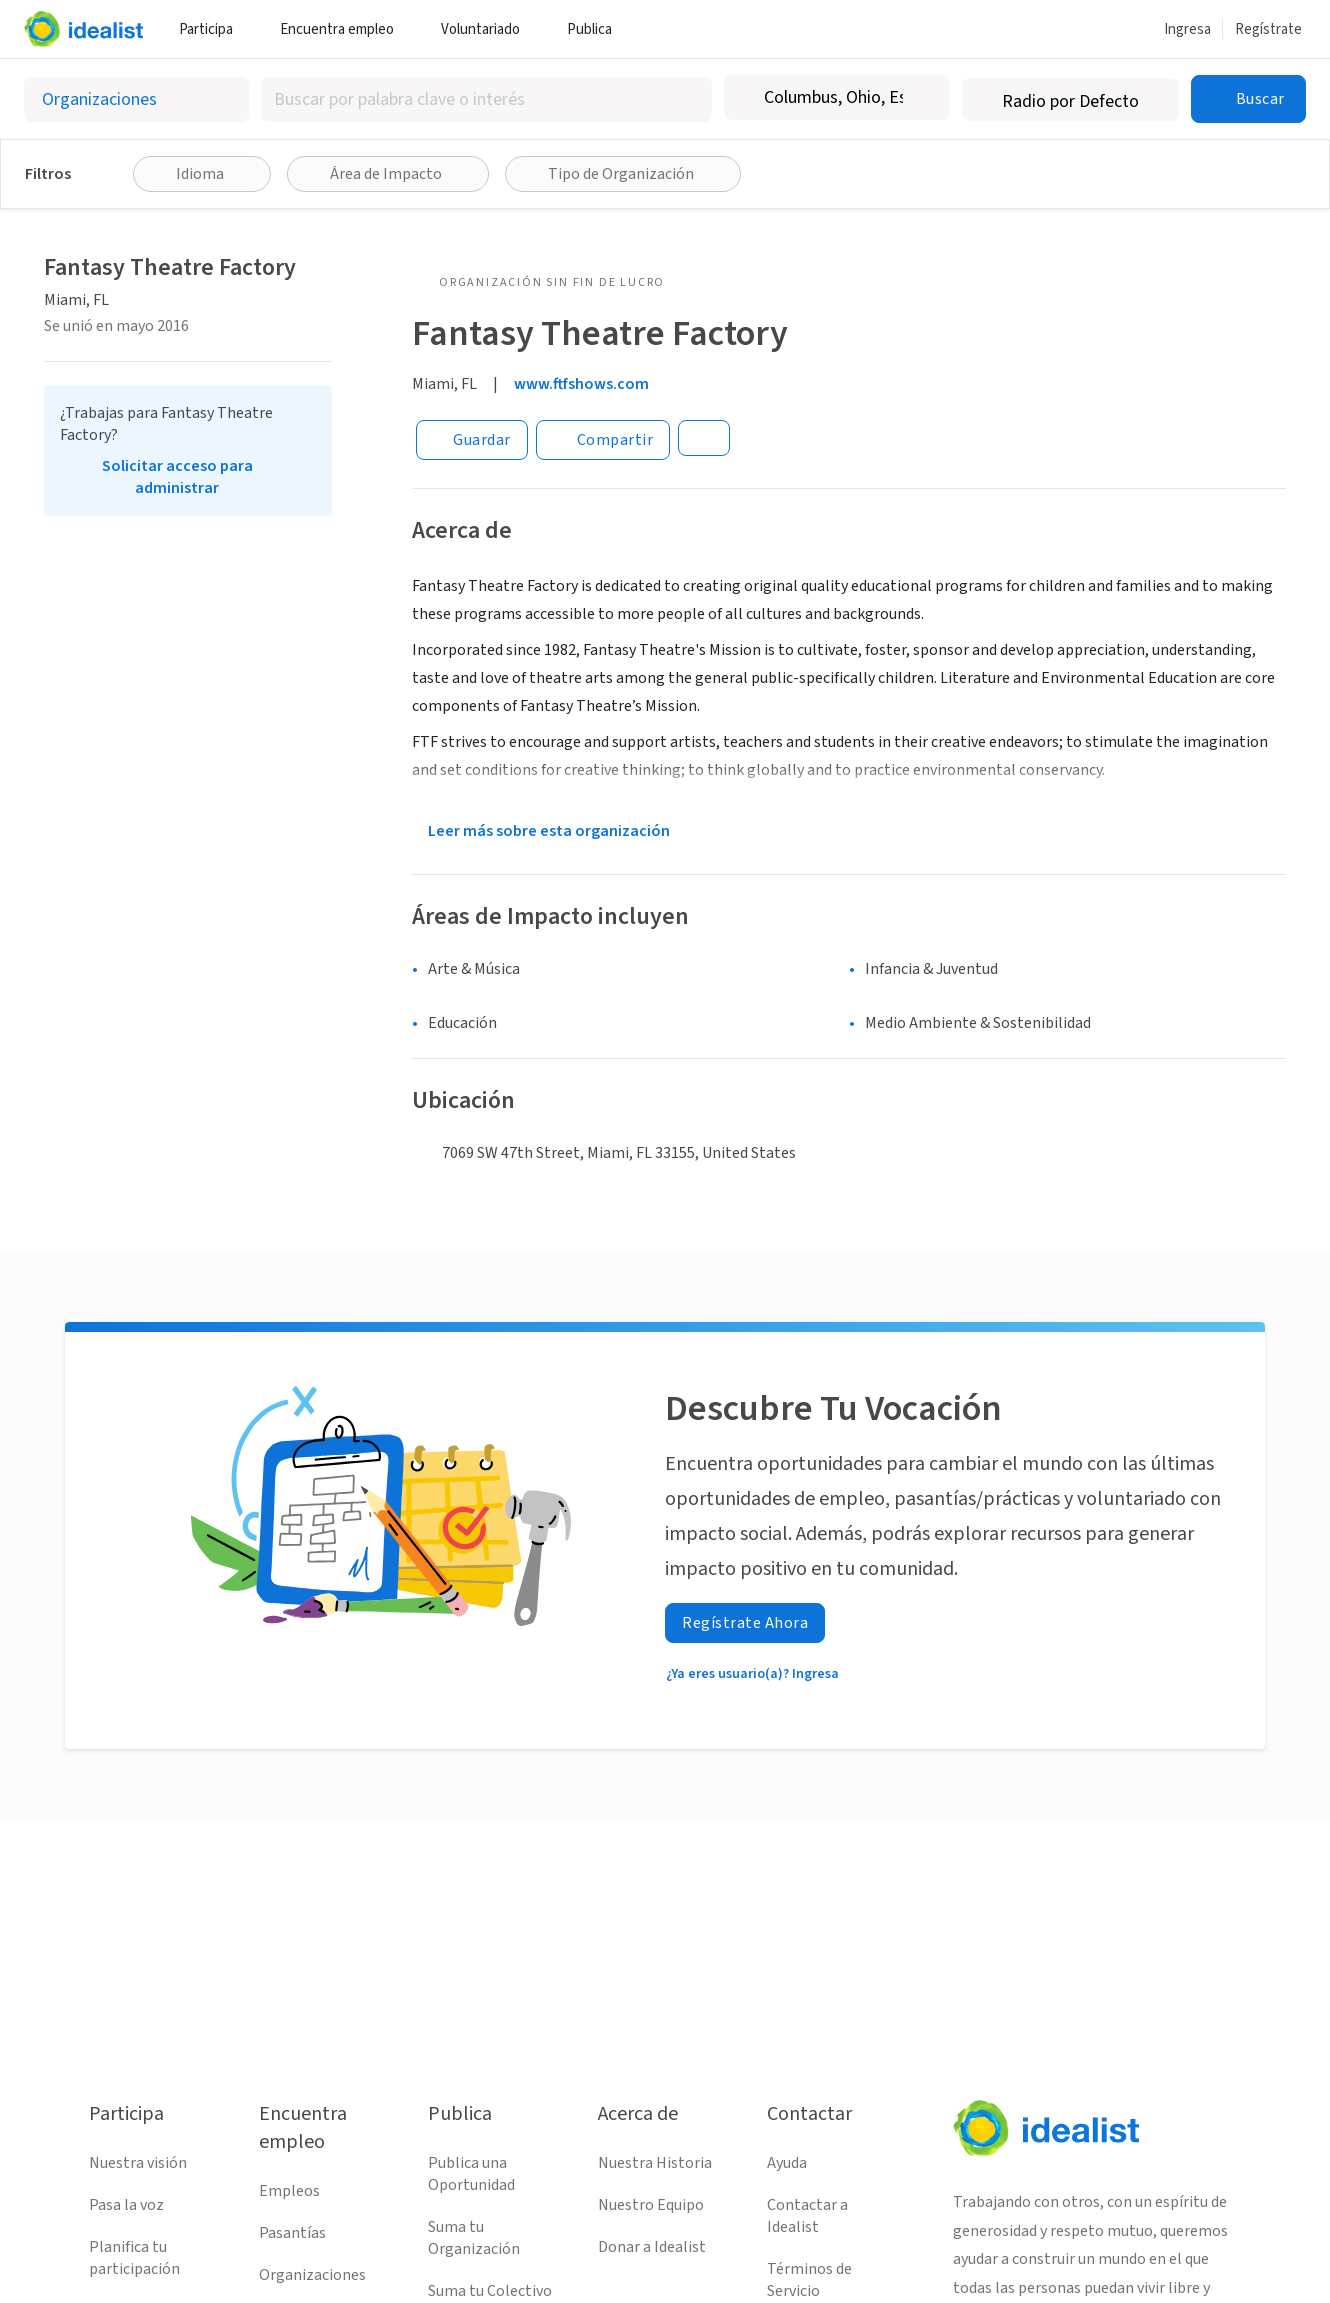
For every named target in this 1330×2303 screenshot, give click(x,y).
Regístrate (1268, 29)
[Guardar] (472, 440)
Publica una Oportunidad (471, 2174)
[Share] (603, 440)
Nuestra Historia (655, 2163)
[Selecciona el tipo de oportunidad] (136, 99)
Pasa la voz (126, 2205)
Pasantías (292, 2233)
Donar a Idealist (652, 2247)
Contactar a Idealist (807, 2216)
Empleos (289, 2191)
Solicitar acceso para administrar (177, 477)
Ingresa (1187, 29)
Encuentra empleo (344, 29)
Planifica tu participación (134, 2258)
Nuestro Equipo (651, 2205)
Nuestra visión (138, 2163)
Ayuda (787, 2163)
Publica (597, 29)
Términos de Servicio (809, 2280)
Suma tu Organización (474, 2238)
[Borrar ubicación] (922, 98)
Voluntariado (488, 29)
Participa (213, 29)
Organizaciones (312, 2275)
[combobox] (486, 99)
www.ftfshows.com (581, 384)
